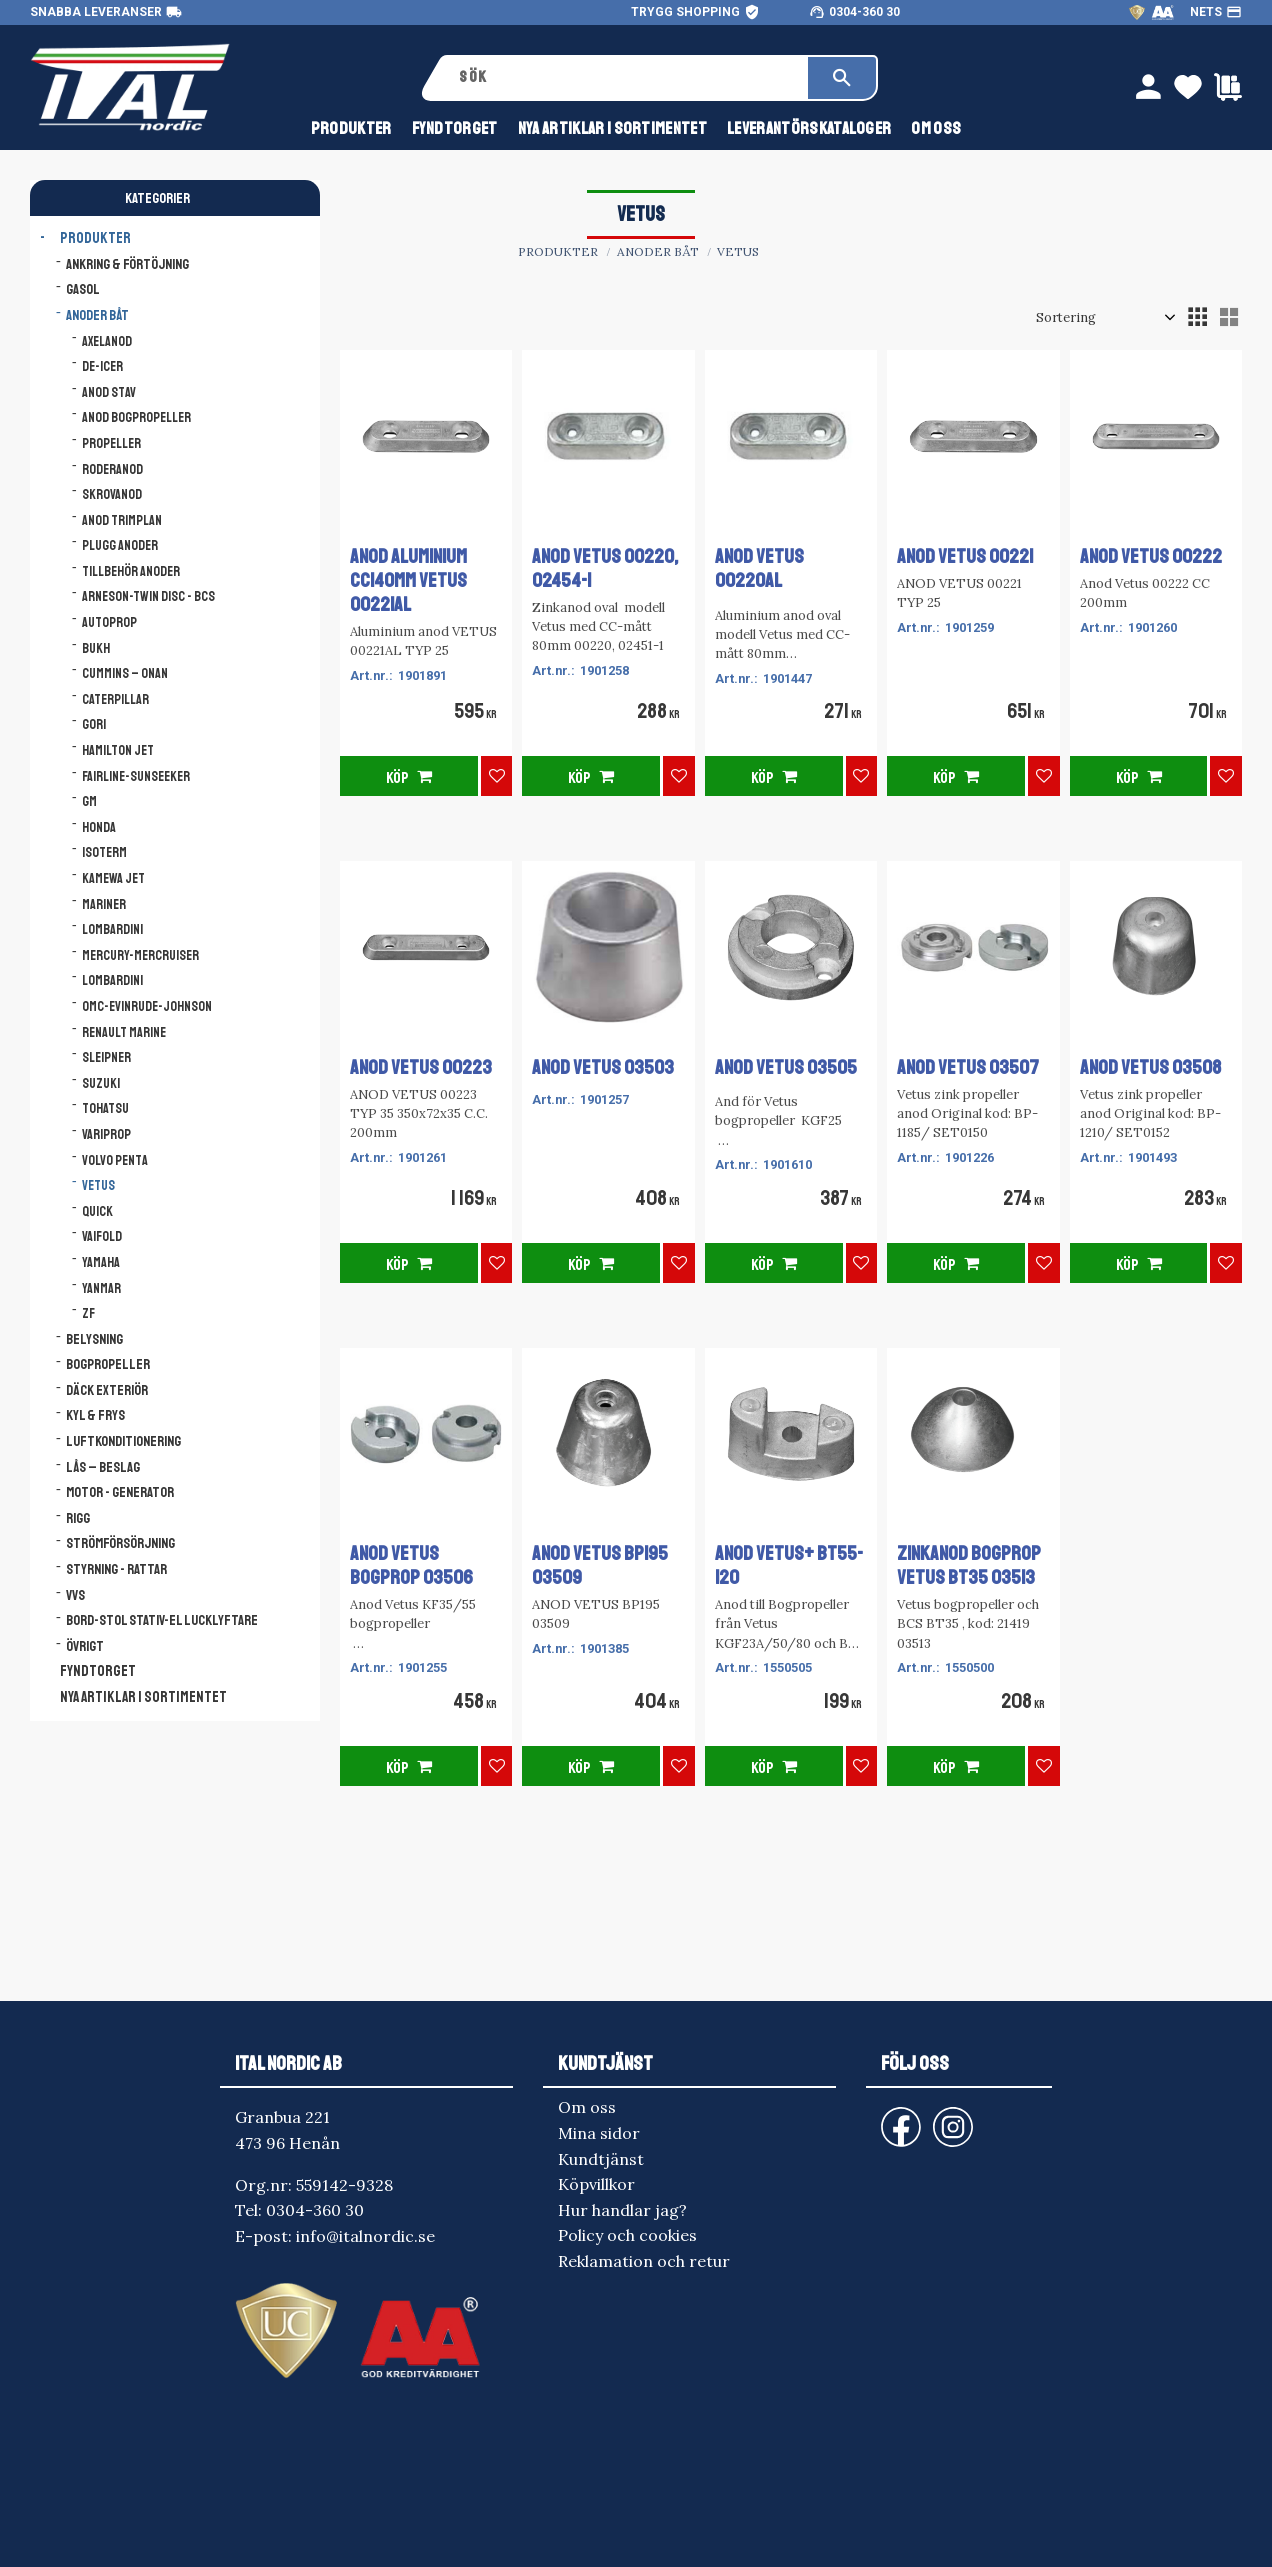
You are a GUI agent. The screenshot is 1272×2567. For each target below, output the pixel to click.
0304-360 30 (864, 12)
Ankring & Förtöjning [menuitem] (127, 264)
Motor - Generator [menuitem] (120, 1492)
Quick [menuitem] (97, 1211)
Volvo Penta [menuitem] (115, 1160)
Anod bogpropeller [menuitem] (136, 417)
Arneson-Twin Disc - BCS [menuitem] (148, 596)
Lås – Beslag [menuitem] (103, 1467)
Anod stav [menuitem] (109, 392)
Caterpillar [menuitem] (115, 699)
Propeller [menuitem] (111, 443)
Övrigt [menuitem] (85, 1646)
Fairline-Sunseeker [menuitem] (136, 776)
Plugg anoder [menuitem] (120, 545)
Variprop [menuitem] (106, 1134)
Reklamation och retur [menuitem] (644, 2261)
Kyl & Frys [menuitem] (95, 1415)
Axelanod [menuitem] (107, 341)
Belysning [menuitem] (94, 1339)
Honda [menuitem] (99, 827)
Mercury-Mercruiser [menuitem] (140, 955)
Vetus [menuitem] (98, 1185)
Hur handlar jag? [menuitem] (622, 2210)
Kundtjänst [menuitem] (601, 2159)
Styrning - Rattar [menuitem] (116, 1569)
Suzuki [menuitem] (101, 1083)
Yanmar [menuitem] (101, 1288)
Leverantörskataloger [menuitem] (809, 128)
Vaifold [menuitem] (102, 1236)
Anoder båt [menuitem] (97, 315)
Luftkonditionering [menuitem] (123, 1441)
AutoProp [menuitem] (109, 622)
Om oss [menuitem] (936, 128)
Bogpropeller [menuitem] (108, 1364)
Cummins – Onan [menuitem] (125, 673)
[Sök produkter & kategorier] (626, 78)
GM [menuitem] (89, 801)
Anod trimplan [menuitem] (122, 520)
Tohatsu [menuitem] (105, 1108)
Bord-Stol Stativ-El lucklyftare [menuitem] (162, 1620)
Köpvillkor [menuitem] (596, 2184)
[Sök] (842, 78)
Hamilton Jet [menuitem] (118, 750)
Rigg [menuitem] (78, 1518)
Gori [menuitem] (94, 724)
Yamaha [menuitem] (101, 1262)
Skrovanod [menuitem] (112, 494)
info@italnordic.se (365, 2236)
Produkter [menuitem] (351, 128)
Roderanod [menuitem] (112, 469)
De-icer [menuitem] (102, 366)
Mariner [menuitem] (104, 904)
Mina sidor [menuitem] (599, 2133)
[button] (1197, 317)
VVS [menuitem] (75, 1595)
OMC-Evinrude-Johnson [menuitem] (147, 1006)
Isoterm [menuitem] (104, 852)
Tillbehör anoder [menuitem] (131, 571)
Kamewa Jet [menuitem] (113, 878)
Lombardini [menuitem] (112, 929)
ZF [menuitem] (88, 1313)
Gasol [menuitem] (83, 289)
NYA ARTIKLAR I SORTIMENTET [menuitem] (612, 128)
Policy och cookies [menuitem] (627, 2235)
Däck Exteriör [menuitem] (107, 1390)
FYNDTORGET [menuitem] (455, 128)
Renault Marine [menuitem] (124, 1032)
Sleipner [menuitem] (106, 1057)
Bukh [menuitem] (96, 648)
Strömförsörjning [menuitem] (120, 1543)
